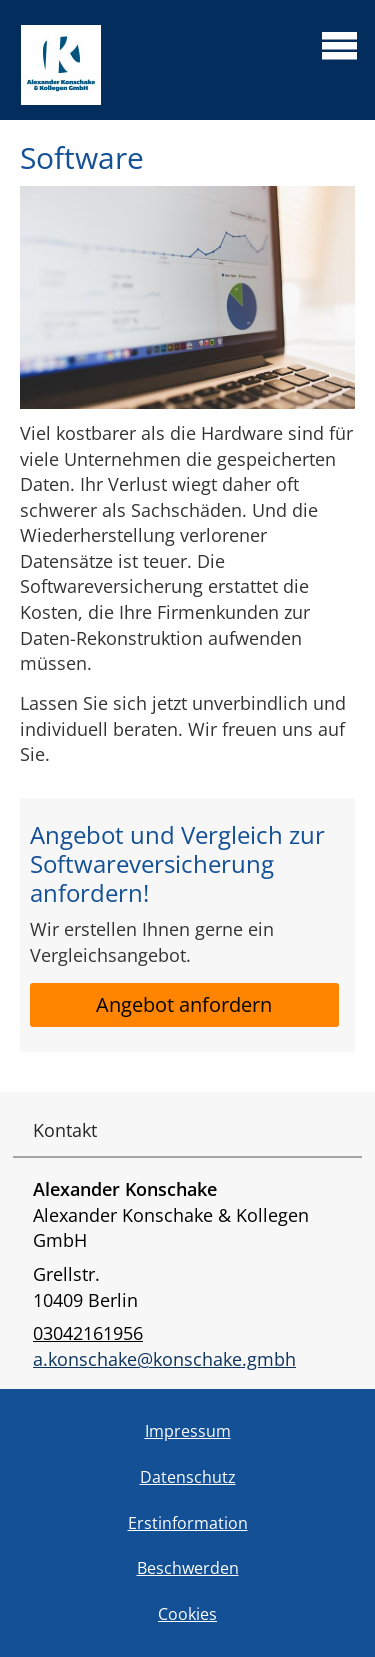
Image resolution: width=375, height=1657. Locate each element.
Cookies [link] (187, 1614)
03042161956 (88, 1333)
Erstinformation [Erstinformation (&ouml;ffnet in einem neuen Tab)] (188, 1523)
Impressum (188, 1431)
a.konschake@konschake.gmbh (164, 1359)
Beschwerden (188, 1568)
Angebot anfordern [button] (184, 1004)
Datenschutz (188, 1477)
